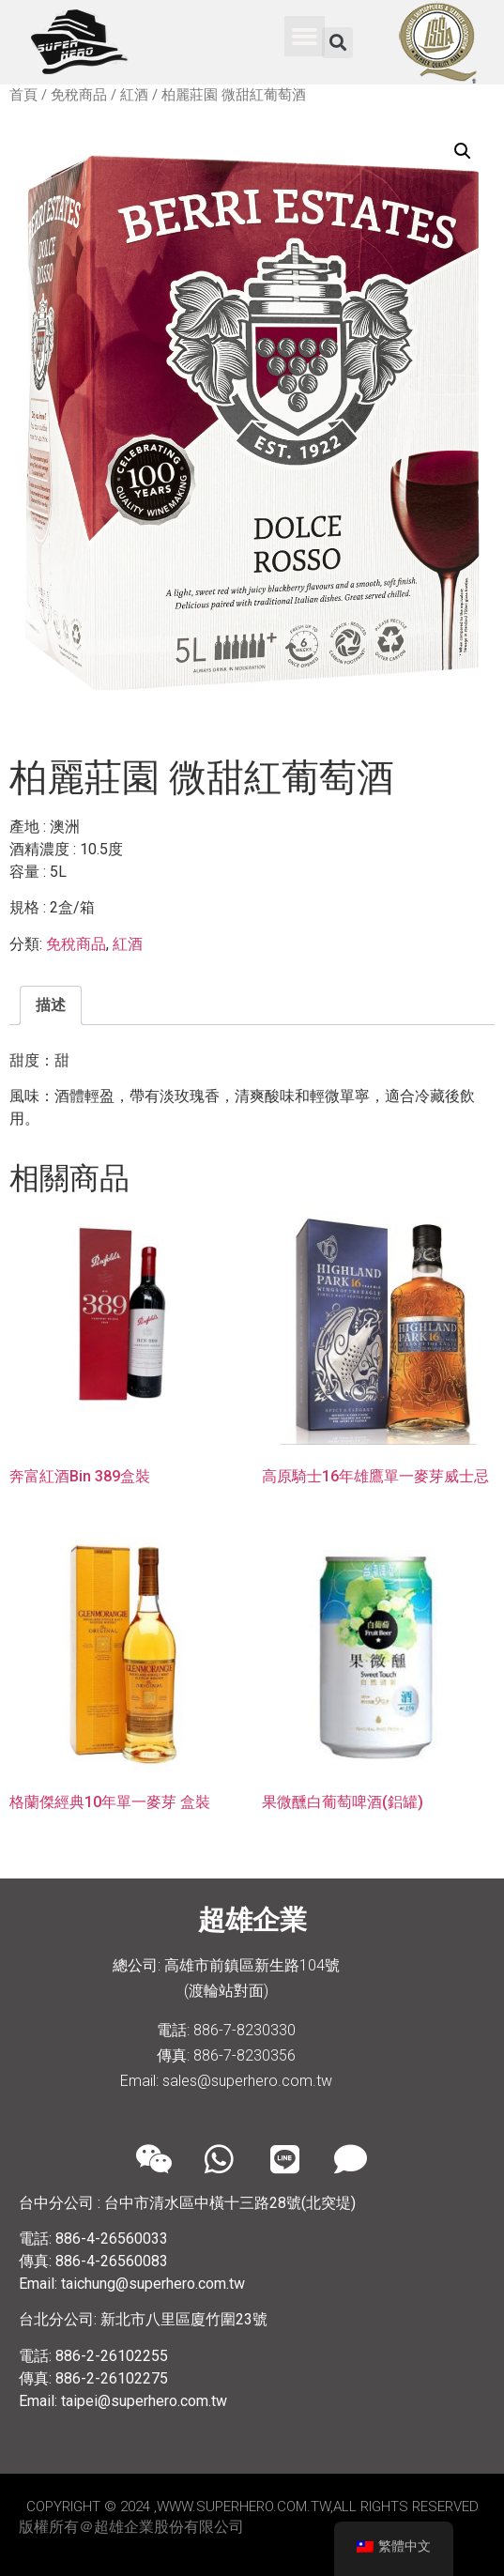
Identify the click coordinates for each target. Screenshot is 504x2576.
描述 (51, 1005)
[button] (305, 36)
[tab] (51, 1005)
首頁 (23, 94)
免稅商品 (79, 94)
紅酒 (134, 94)
